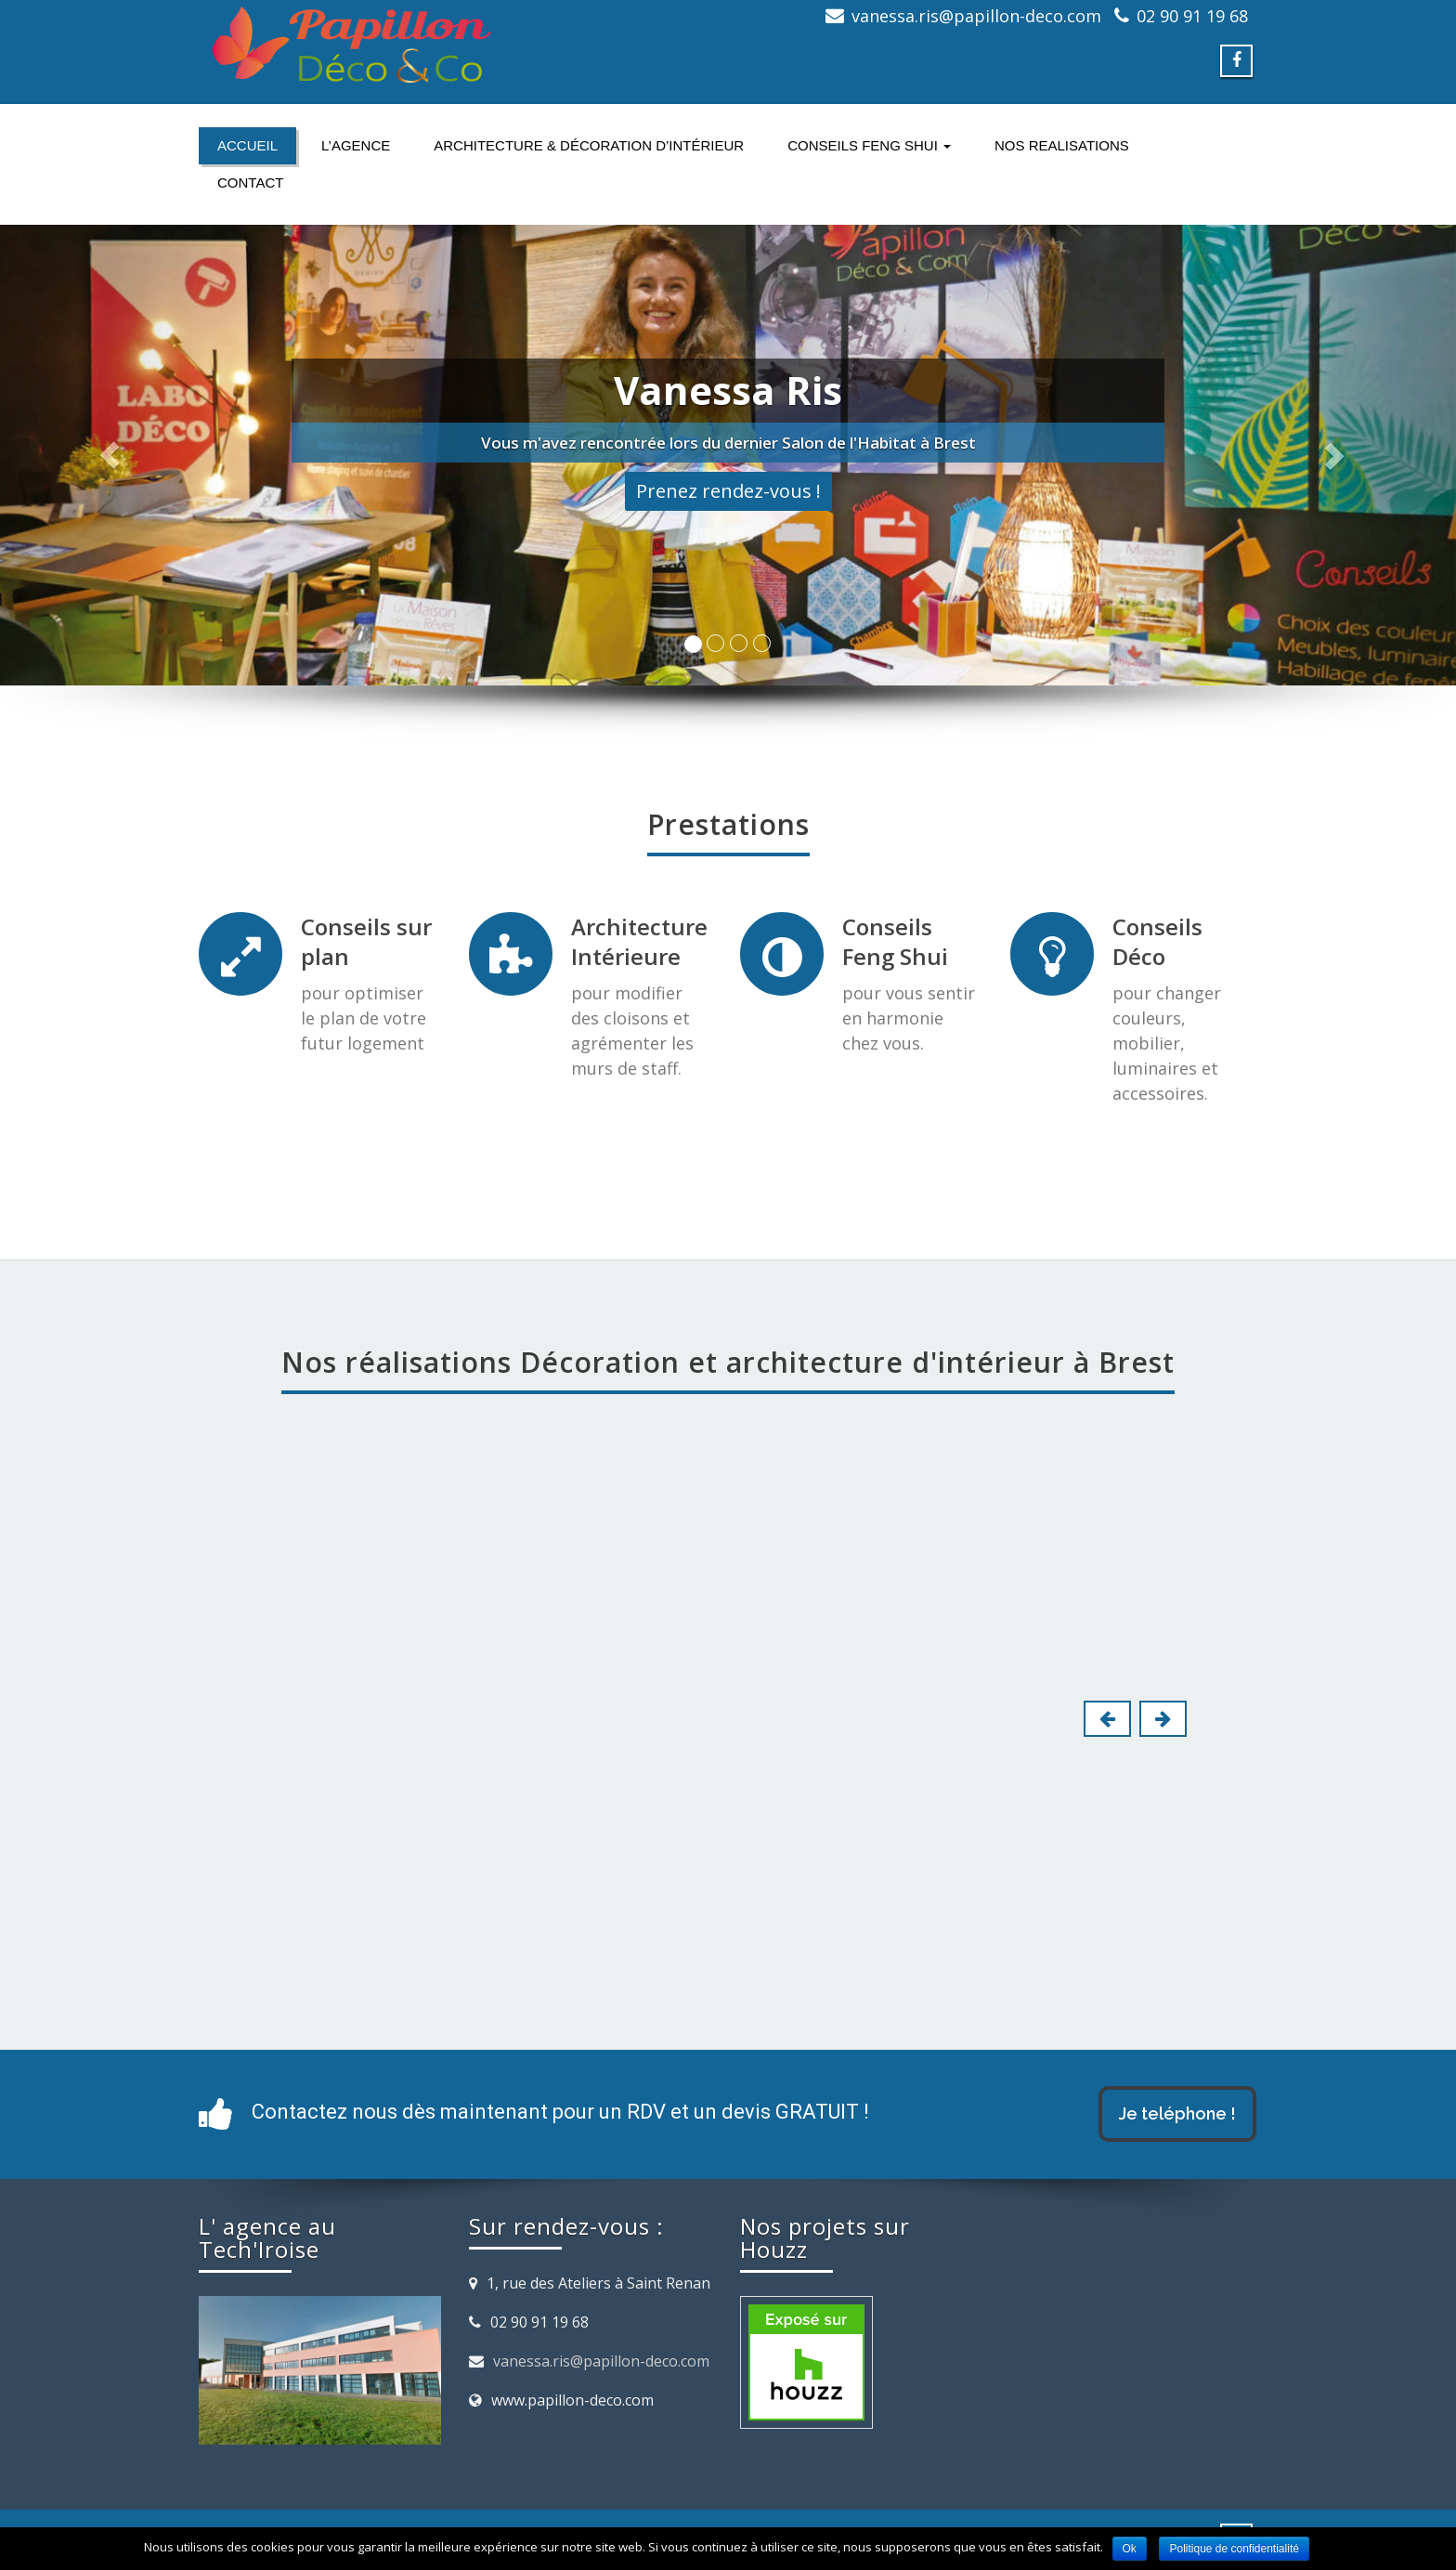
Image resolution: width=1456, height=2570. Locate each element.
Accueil (247, 145)
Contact (250, 182)
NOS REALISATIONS (1061, 145)
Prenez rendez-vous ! (728, 490)
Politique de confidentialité (1233, 2548)
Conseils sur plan (366, 941)
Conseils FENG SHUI (869, 145)
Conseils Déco (1157, 941)
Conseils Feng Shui (895, 941)
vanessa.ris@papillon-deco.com (601, 2361)
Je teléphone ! (1177, 2113)
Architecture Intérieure (639, 941)
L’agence (355, 145)
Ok (1130, 2548)
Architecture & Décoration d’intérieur (589, 145)
